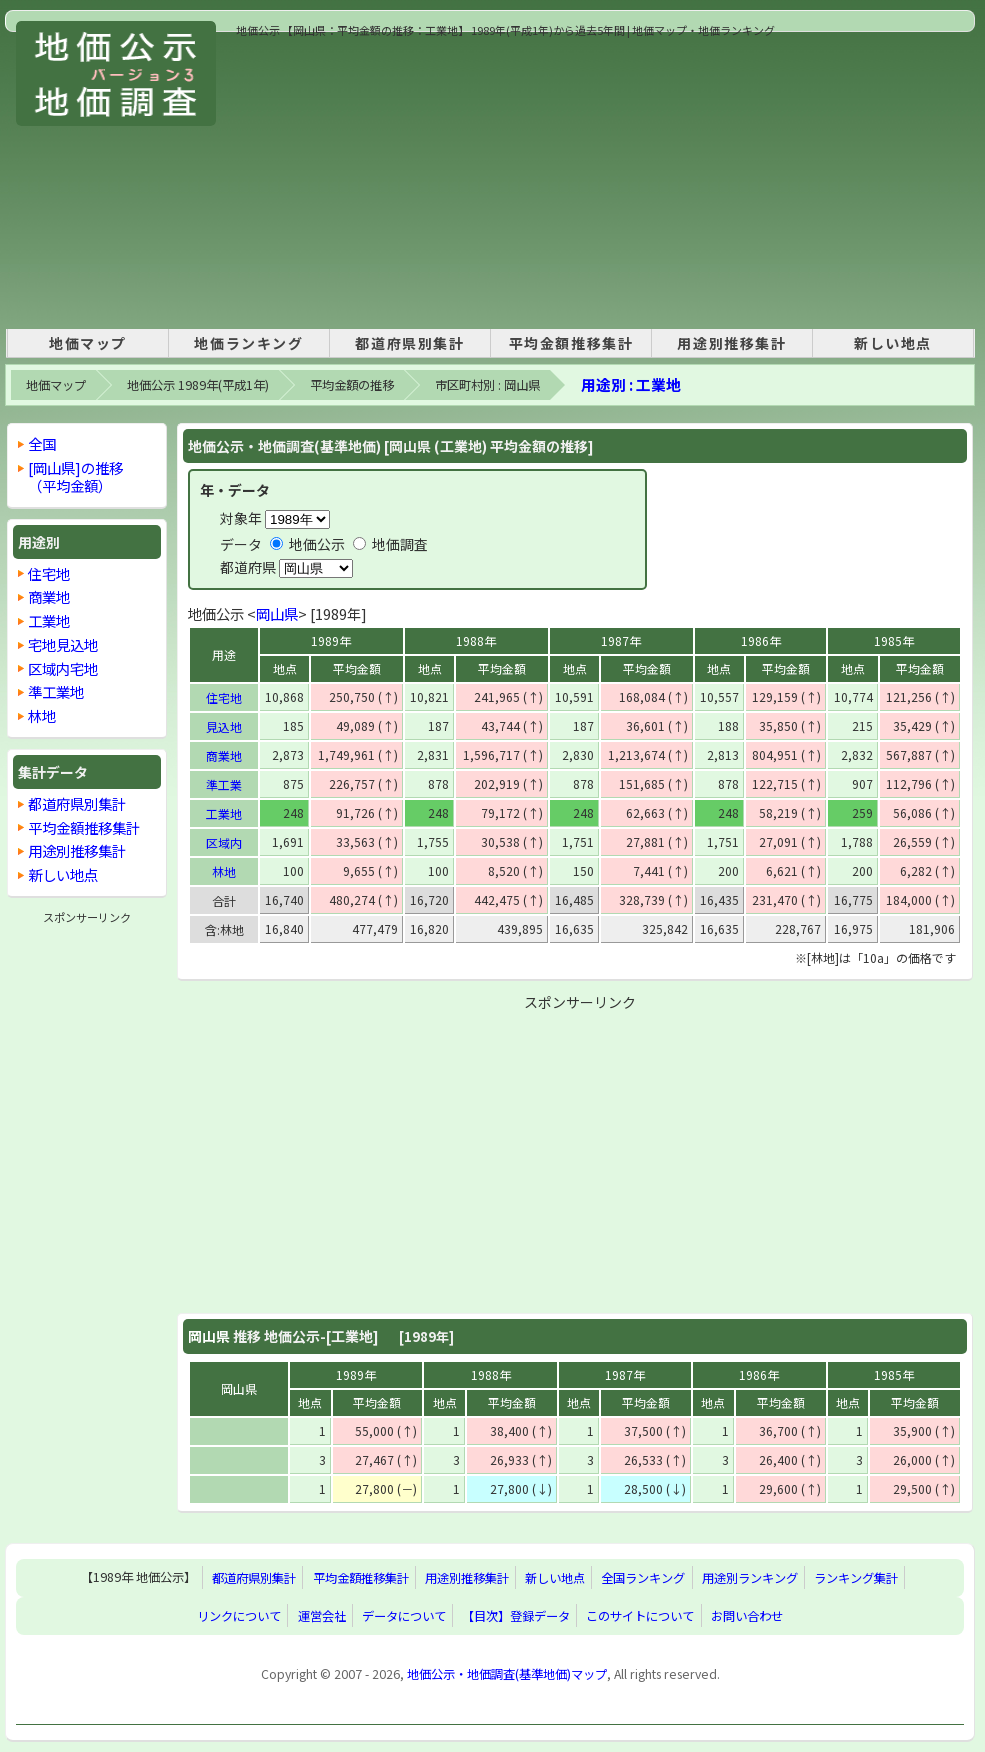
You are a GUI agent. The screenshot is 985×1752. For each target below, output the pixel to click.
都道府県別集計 (409, 343)
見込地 (224, 726)
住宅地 (224, 697)
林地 (224, 871)
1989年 (331, 640)
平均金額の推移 (352, 385)
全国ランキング (643, 1578)
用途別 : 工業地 (631, 384)
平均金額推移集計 (571, 343)
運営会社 (322, 1616)
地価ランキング (248, 343)
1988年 (476, 640)
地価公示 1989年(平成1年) (198, 385)
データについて (404, 1616)
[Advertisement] (502, 179)
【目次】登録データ (516, 1616)
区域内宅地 (63, 668)
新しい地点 (893, 343)
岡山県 (277, 613)
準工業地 (56, 691)
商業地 (224, 755)
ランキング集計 (856, 1578)
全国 (42, 443)
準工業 (224, 784)
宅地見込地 (63, 644)
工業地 (224, 813)
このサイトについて (640, 1616)
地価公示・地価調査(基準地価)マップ (507, 1674)
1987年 (621, 640)
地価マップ (88, 343)
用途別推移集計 (731, 343)
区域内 (224, 842)
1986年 (761, 640)
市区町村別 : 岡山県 (487, 385)
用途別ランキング (750, 1578)
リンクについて (239, 1616)
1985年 (894, 640)
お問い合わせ (747, 1616)
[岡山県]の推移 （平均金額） (75, 476)
